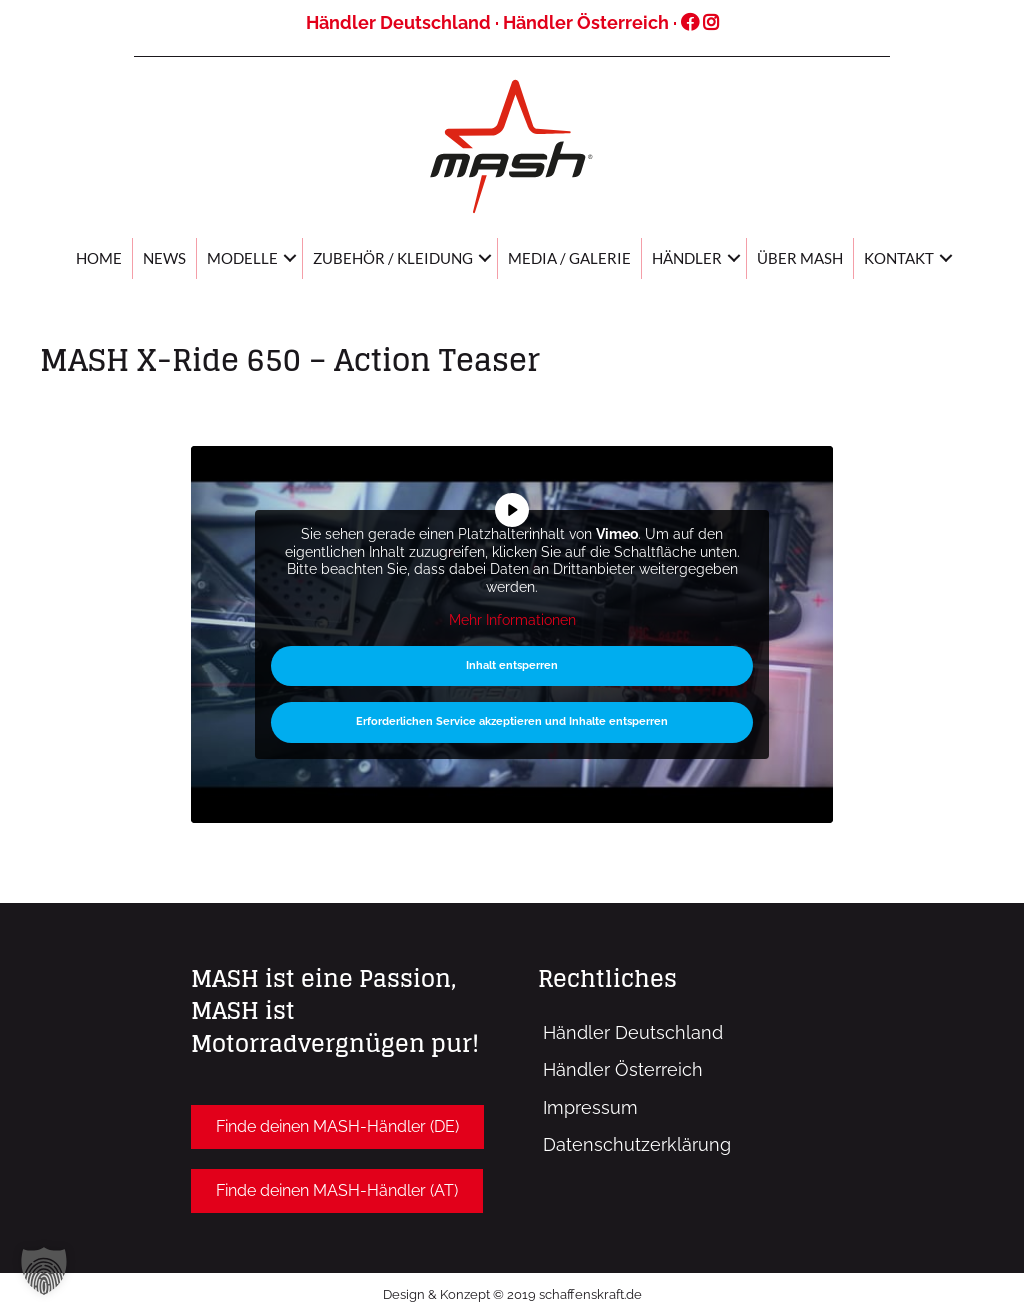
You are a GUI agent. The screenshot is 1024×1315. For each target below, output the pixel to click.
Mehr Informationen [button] (512, 621)
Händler (687, 258)
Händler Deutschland (398, 22)
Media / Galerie (569, 258)
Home (99, 258)
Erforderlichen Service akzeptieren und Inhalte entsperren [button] (512, 722)
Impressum (590, 1107)
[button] (337, 1127)
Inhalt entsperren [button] (512, 665)
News (164, 258)
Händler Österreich (586, 22)
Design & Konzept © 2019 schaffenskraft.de (512, 1294)
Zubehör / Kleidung (393, 258)
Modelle (242, 258)
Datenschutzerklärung (637, 1144)
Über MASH (800, 258)
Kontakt (899, 258)
